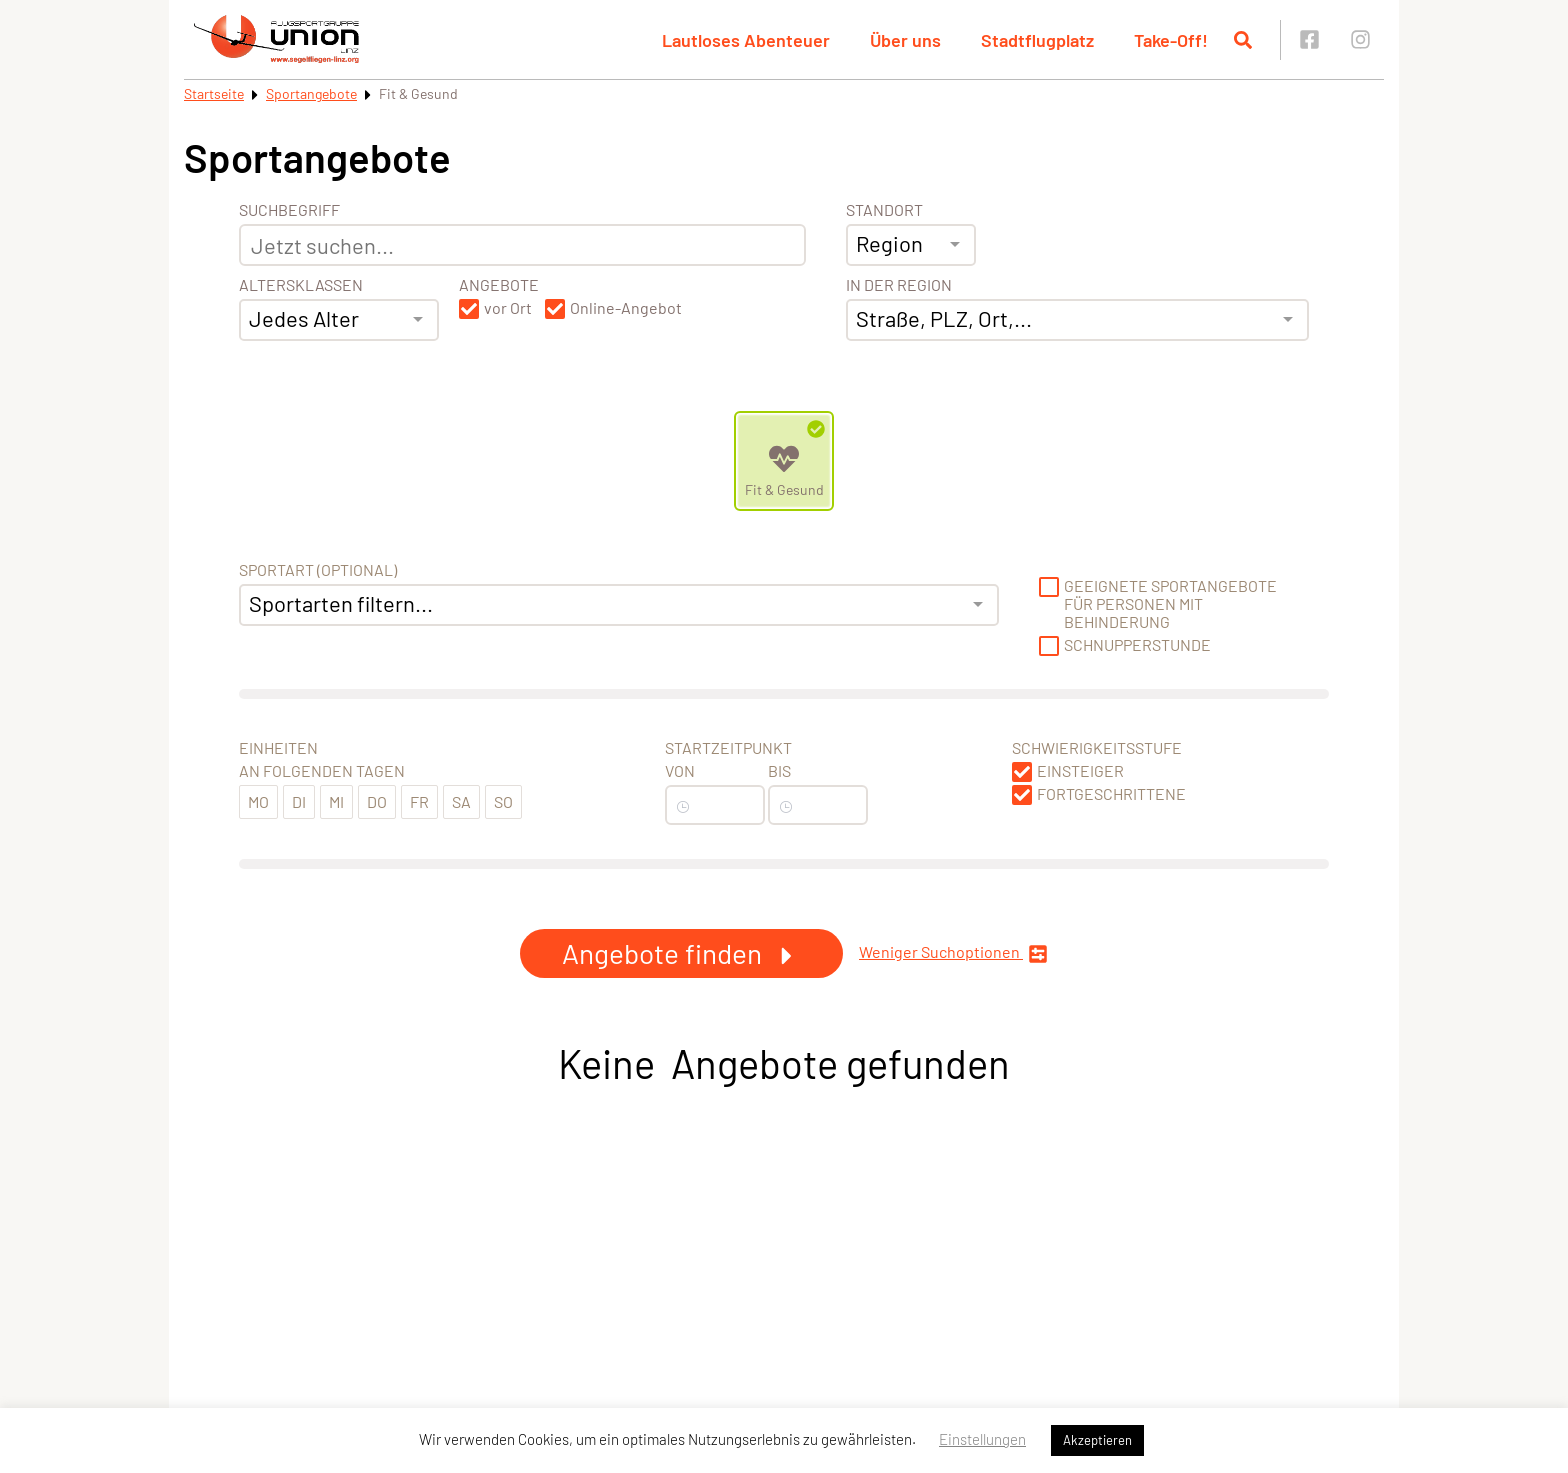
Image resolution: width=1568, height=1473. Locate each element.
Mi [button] (336, 801)
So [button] (503, 801)
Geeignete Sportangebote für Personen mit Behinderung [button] (1170, 604)
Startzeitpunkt (728, 748)
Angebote (499, 285)
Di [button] (299, 801)
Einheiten (278, 748)
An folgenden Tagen (322, 771)
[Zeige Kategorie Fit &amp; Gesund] (784, 461)
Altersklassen (301, 285)
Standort (884, 210)
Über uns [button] (905, 40)
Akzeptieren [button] (1097, 1440)
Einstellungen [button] (982, 1439)
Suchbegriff (289, 210)
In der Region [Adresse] (899, 285)
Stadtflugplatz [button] (1037, 40)
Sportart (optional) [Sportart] (318, 570)
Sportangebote (311, 93)
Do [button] (377, 801)
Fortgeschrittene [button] (1111, 794)
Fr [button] (419, 801)
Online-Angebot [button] (626, 308)
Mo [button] (258, 801)
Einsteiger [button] (1080, 771)
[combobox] (339, 320)
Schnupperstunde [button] (1137, 645)
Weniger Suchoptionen (953, 953)
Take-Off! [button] (1171, 40)
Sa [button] (461, 801)
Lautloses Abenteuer (746, 40)
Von (680, 771)
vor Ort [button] (508, 308)
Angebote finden (681, 953)
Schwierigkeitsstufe (1097, 748)
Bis (779, 771)
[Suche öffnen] (1243, 40)
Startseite (214, 93)
